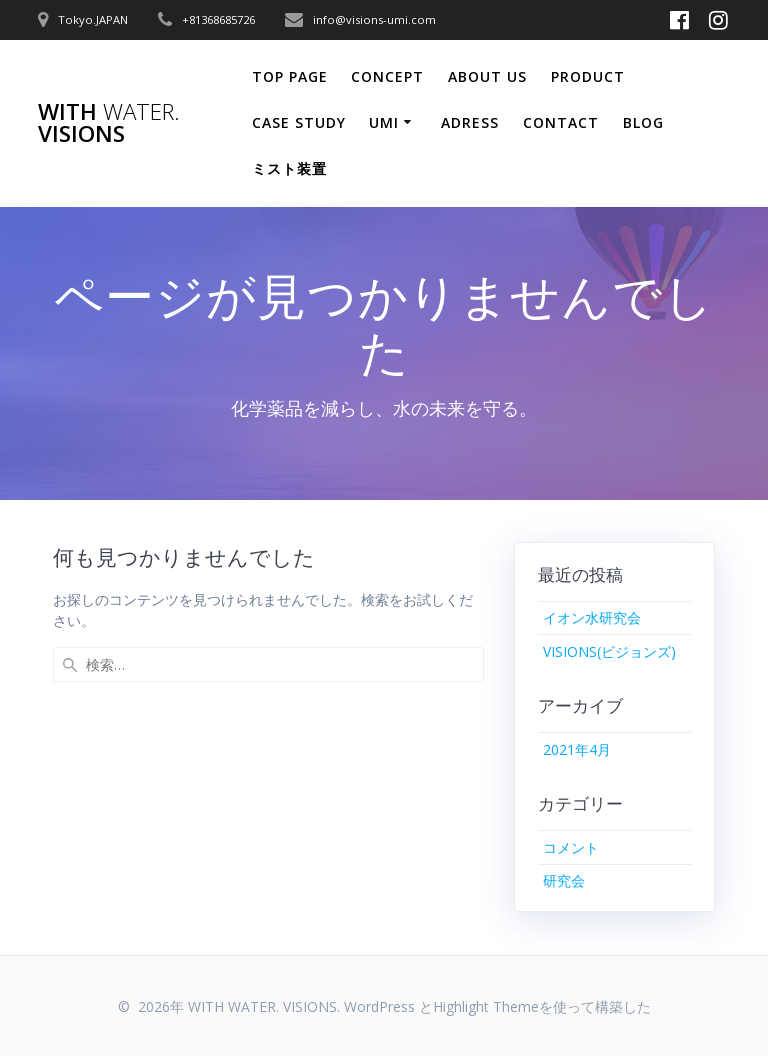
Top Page (290, 76)
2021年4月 (577, 749)
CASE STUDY (299, 122)
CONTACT (561, 122)
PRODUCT (588, 76)
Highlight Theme (486, 1006)
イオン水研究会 (592, 617)
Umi (384, 122)
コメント (571, 847)
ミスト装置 (289, 168)
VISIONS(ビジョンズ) (609, 651)
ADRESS (470, 122)
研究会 (564, 880)
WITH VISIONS (109, 123)
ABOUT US (487, 76)
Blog (643, 122)
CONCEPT (387, 76)
